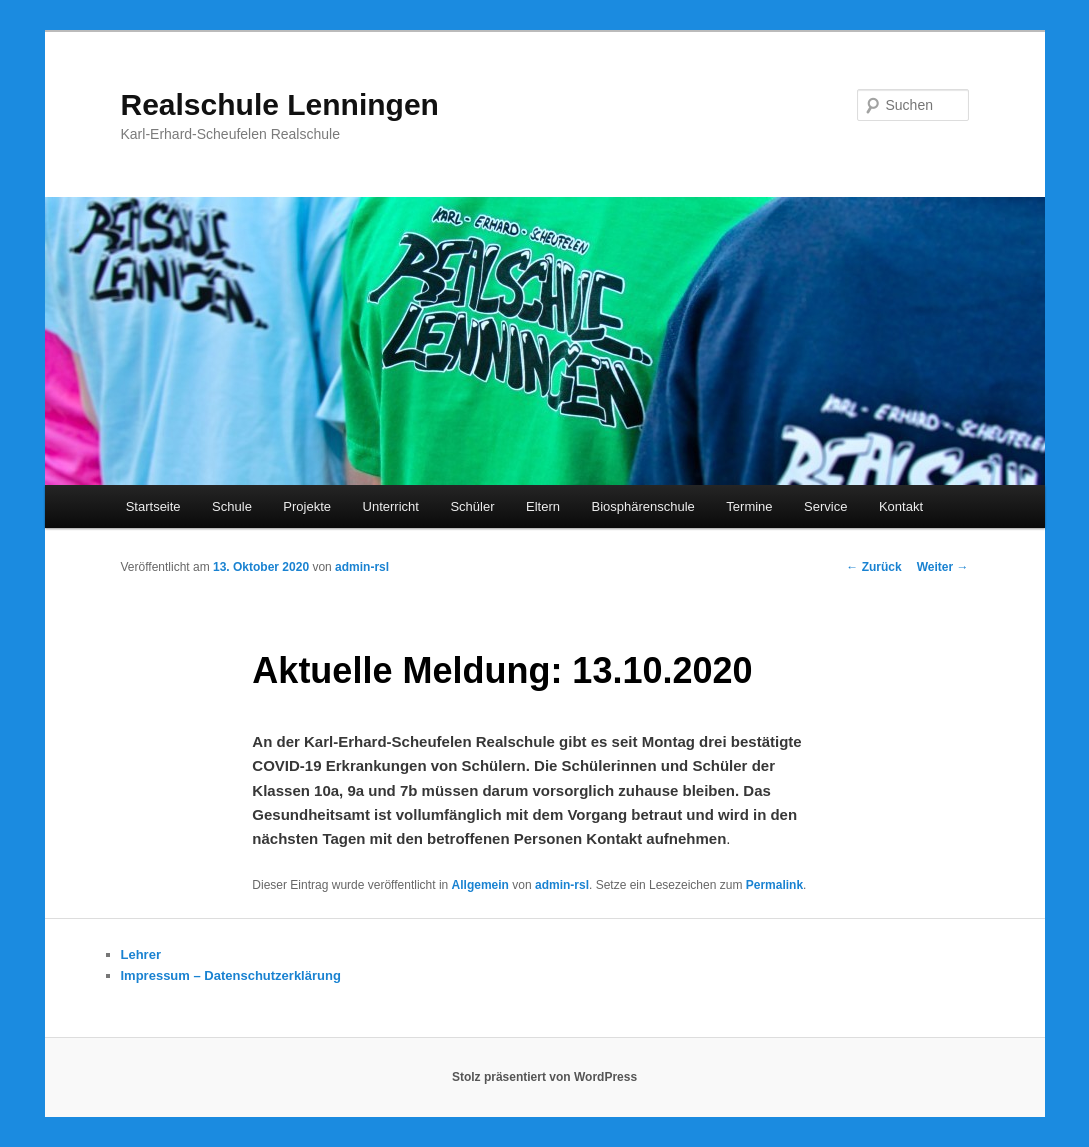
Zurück (873, 567)
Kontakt (901, 506)
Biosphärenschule (642, 506)
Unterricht (391, 506)
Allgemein (480, 885)
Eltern (543, 506)
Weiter (943, 567)
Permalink (774, 885)
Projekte (307, 506)
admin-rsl (362, 567)
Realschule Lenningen (280, 104)
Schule (232, 506)
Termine (749, 506)
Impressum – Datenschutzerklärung (231, 975)
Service (825, 506)
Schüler (472, 506)
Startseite (153, 506)
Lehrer (141, 954)
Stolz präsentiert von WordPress (544, 1077)
